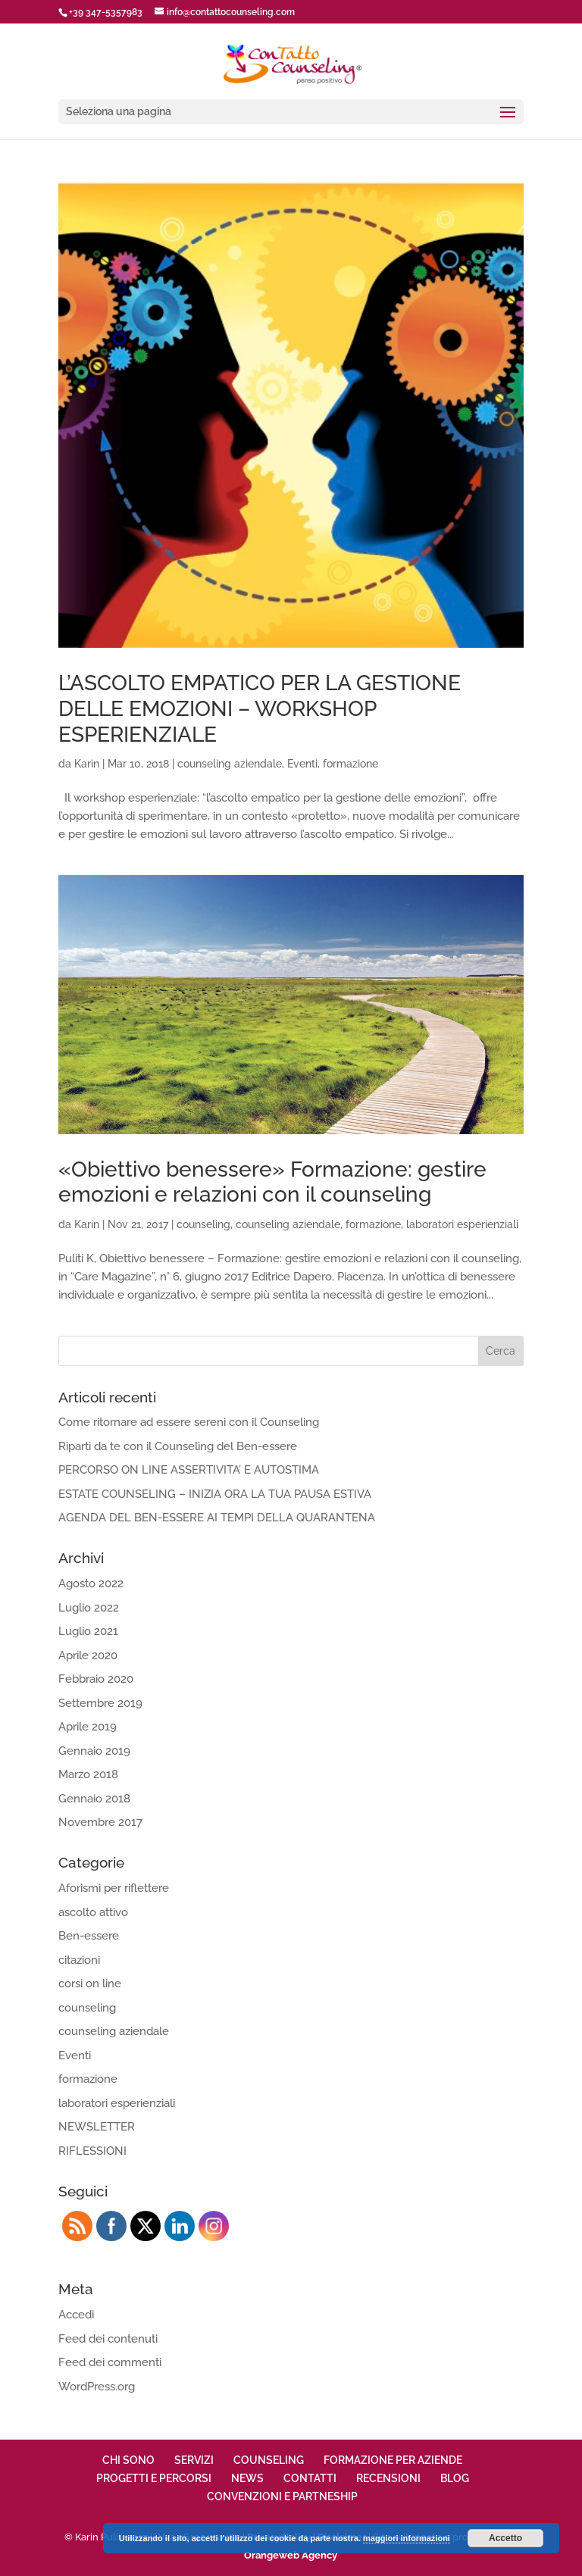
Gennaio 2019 (94, 1751)
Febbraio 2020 (95, 1679)
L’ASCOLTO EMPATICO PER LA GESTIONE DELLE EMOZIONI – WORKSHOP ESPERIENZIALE (259, 708)
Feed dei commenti (109, 2362)
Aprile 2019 (87, 1726)
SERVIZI (194, 2460)
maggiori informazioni (406, 2538)
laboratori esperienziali (462, 1224)
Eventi (302, 764)
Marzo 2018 (88, 1774)
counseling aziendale (229, 764)
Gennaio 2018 (94, 1798)
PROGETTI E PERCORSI (153, 2478)
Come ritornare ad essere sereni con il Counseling (188, 1422)
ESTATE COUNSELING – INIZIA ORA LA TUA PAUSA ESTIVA (214, 1494)
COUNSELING (268, 2460)
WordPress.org (96, 2386)
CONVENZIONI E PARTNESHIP (282, 2496)
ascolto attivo (93, 1912)
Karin (86, 764)
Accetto (505, 2538)
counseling (203, 1224)
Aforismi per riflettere (113, 1888)
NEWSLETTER (96, 2127)
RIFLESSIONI (92, 2151)
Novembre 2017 (100, 1822)
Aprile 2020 (87, 1655)
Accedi (76, 2314)
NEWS (247, 2478)
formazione (350, 764)
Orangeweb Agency (290, 2555)
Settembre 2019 (100, 1703)
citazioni (79, 1960)
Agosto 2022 (91, 1583)
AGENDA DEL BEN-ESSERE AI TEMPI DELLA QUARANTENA (216, 1517)
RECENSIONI (388, 2478)
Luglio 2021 (88, 1631)
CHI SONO (128, 2460)
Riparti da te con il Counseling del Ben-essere (177, 1446)
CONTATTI (309, 2478)
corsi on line (89, 1983)
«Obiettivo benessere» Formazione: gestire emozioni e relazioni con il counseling (272, 1182)
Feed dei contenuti (108, 2339)
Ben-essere (88, 1936)
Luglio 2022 (88, 1608)
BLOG (454, 2478)
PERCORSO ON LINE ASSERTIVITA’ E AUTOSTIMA (188, 1470)
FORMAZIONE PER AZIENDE (393, 2460)
